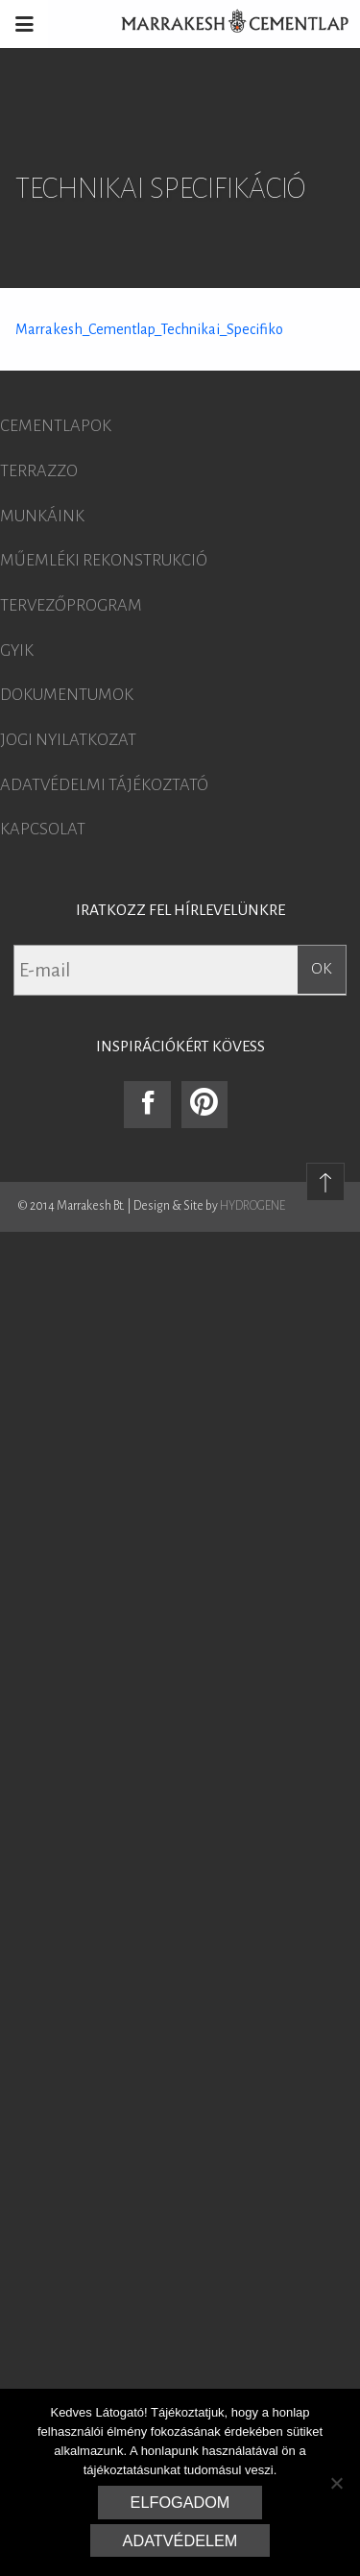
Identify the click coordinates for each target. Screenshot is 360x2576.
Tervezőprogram (71, 605)
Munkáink (42, 516)
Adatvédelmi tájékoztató (104, 785)
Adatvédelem (180, 2540)
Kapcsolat (42, 829)
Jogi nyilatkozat (68, 740)
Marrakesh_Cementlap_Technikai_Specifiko (149, 329)
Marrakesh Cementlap (224, 24)
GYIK (17, 651)
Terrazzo (39, 471)
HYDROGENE (252, 1206)
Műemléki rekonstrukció (103, 560)
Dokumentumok (66, 695)
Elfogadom (180, 2502)
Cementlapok (55, 426)
